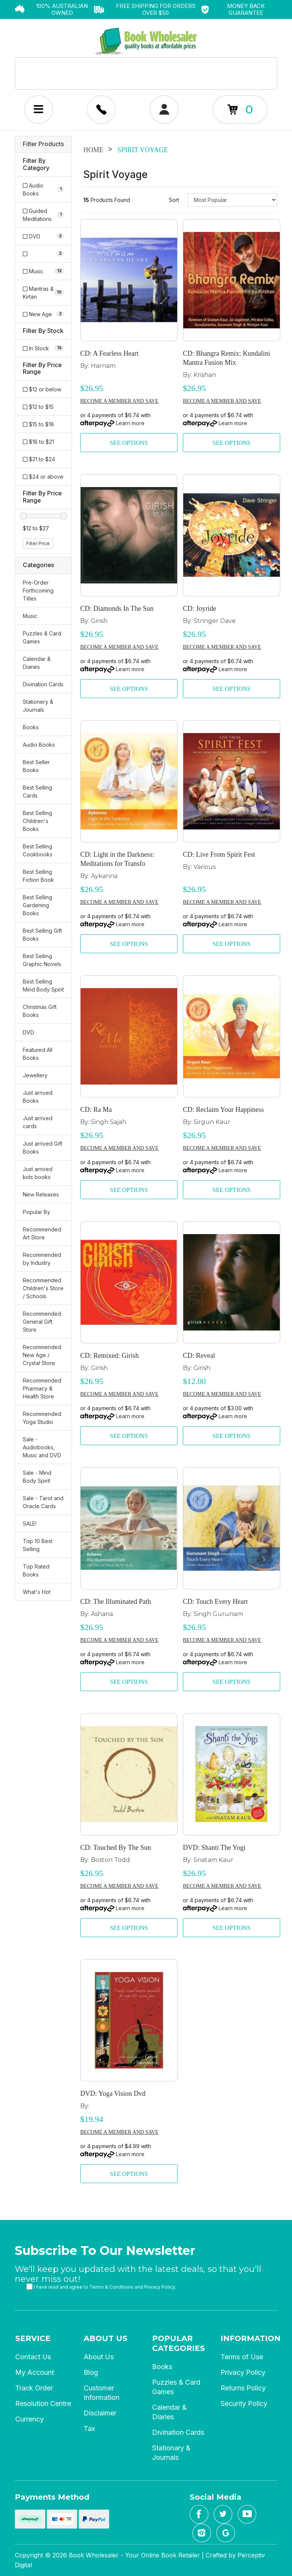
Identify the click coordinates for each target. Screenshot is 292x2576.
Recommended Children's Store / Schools (43, 1288)
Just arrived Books (37, 1096)
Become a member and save (119, 401)
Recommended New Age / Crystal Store (42, 1355)
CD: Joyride (199, 608)
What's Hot (37, 1592)
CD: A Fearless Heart (109, 353)
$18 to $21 (38, 441)
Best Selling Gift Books (42, 934)
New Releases (41, 1194)
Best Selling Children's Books (37, 821)
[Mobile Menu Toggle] (38, 109)
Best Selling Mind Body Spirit (43, 985)
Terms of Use (242, 2357)
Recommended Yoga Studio (42, 1418)
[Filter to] (43, 254)
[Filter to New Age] (43, 314)
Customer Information (101, 2392)
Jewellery (35, 1075)
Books (31, 727)
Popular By (36, 1212)
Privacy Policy (159, 2287)
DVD (28, 1032)
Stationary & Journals (171, 2452)
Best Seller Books (36, 766)
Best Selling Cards (37, 791)
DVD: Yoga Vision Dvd (113, 2093)
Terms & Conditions (111, 2287)
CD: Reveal (199, 1355)
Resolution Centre (43, 2403)
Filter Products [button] (43, 144)
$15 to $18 (38, 424)
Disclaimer (100, 2413)
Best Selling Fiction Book (38, 876)
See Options (129, 443)
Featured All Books (37, 1054)
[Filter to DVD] (43, 236)
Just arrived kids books (37, 1173)
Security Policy (244, 2403)
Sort (174, 200)
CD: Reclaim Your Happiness (223, 1109)
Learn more (130, 423)
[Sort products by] (232, 200)
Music (30, 616)
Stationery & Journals (38, 705)
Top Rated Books (36, 1570)
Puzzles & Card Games (42, 637)
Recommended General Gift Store (42, 1321)
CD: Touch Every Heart (215, 1601)
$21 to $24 (39, 459)
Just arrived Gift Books (42, 1147)
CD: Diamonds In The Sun (117, 608)
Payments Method (52, 2497)
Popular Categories (178, 2343)
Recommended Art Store (42, 1233)
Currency (29, 2419)
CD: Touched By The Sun (115, 1847)
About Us (105, 2338)
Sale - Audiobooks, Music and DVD (42, 1447)
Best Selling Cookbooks (37, 850)
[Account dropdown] (101, 109)
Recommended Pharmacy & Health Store (42, 1388)
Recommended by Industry (42, 1259)
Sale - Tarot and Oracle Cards (43, 1502)
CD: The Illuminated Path (115, 1601)
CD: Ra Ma (96, 1109)
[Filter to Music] (43, 271)
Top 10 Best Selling (37, 1545)
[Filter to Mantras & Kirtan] (43, 293)
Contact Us (33, 2357)
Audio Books (39, 744)
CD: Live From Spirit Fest (219, 854)
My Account (34, 2372)
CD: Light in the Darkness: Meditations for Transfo (117, 859)
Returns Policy (243, 2388)
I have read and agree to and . (101, 2286)
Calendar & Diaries (37, 663)
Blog (91, 2372)
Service (33, 2338)
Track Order (34, 2388)
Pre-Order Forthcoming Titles (38, 590)
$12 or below (42, 389)
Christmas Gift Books (40, 1011)
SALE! (29, 1523)
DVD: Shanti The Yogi (214, 1847)
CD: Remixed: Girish (109, 1355)
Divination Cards (43, 684)
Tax (89, 2429)
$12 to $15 (38, 407)
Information (251, 2338)
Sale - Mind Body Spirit (37, 1476)
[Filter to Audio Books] (43, 189)
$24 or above (43, 476)
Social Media (215, 2497)
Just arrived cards (37, 1122)
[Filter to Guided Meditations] (43, 215)
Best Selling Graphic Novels (42, 960)
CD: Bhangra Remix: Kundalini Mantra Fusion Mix (226, 358)
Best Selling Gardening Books (37, 905)
